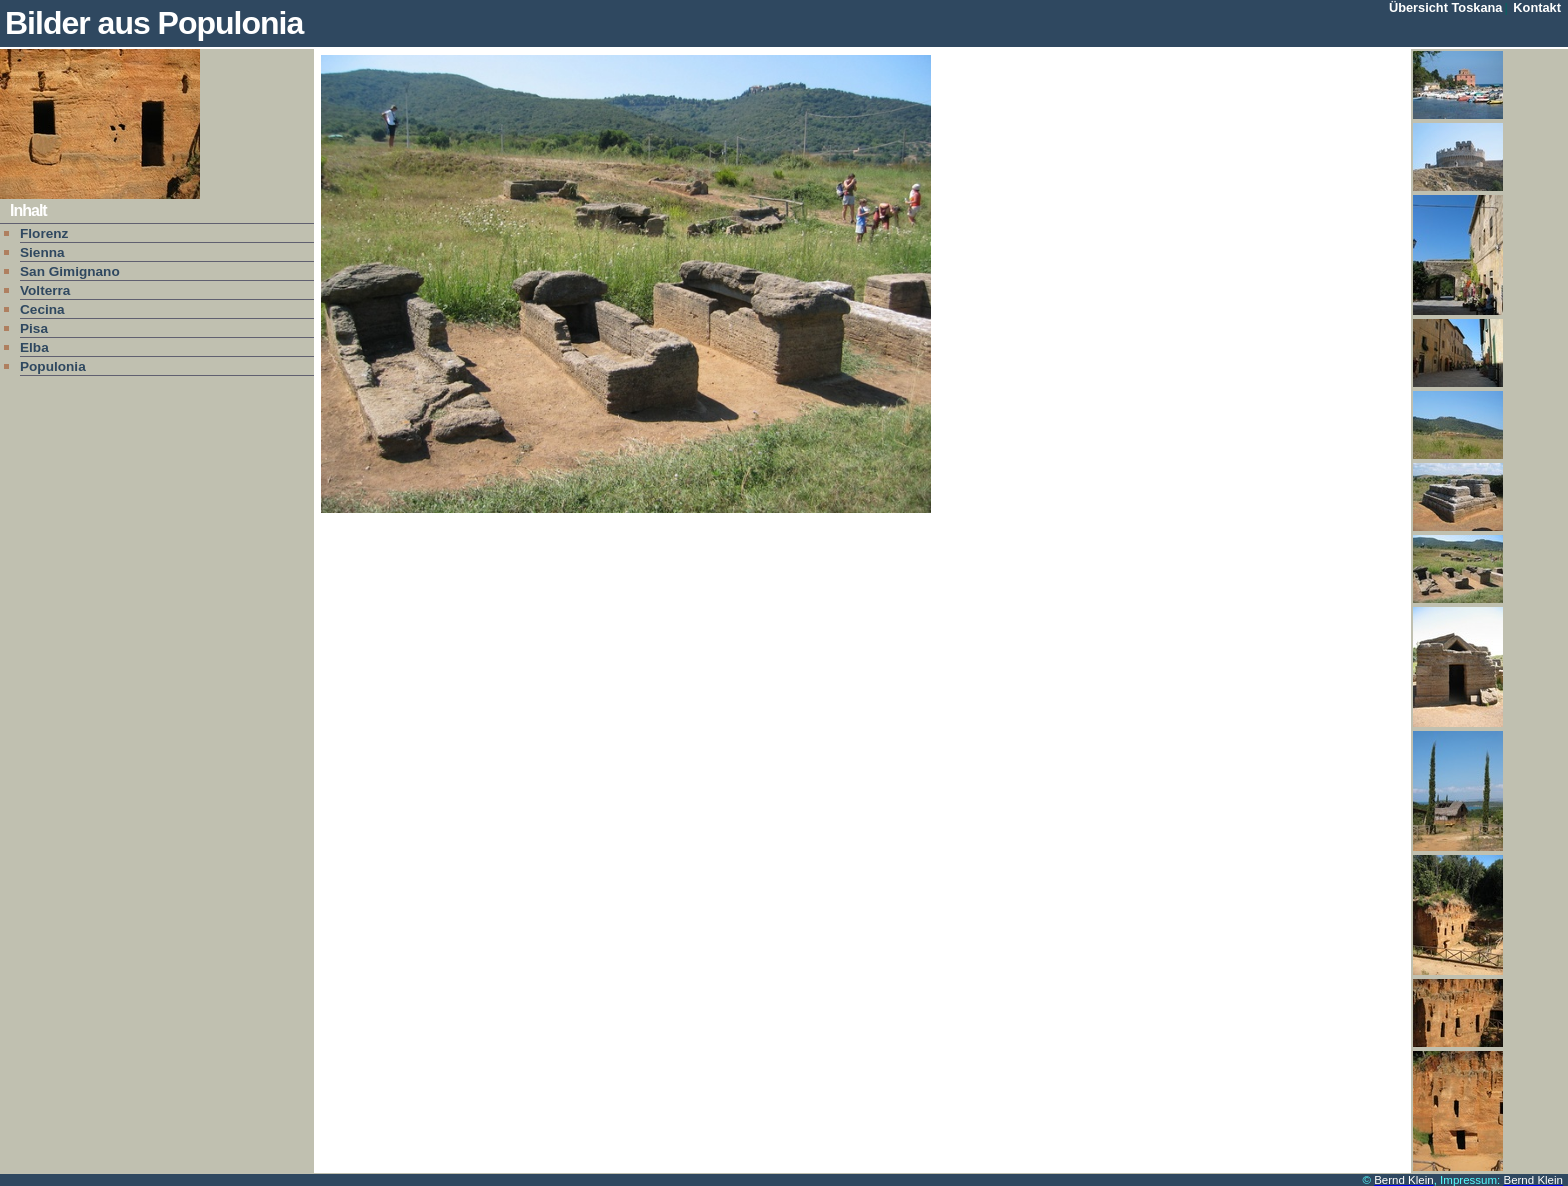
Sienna (42, 252)
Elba (34, 347)
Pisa (34, 328)
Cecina (42, 309)
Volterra (45, 290)
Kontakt (1537, 7)
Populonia (53, 366)
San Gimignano (70, 271)
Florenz (44, 233)
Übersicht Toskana (1446, 7)
